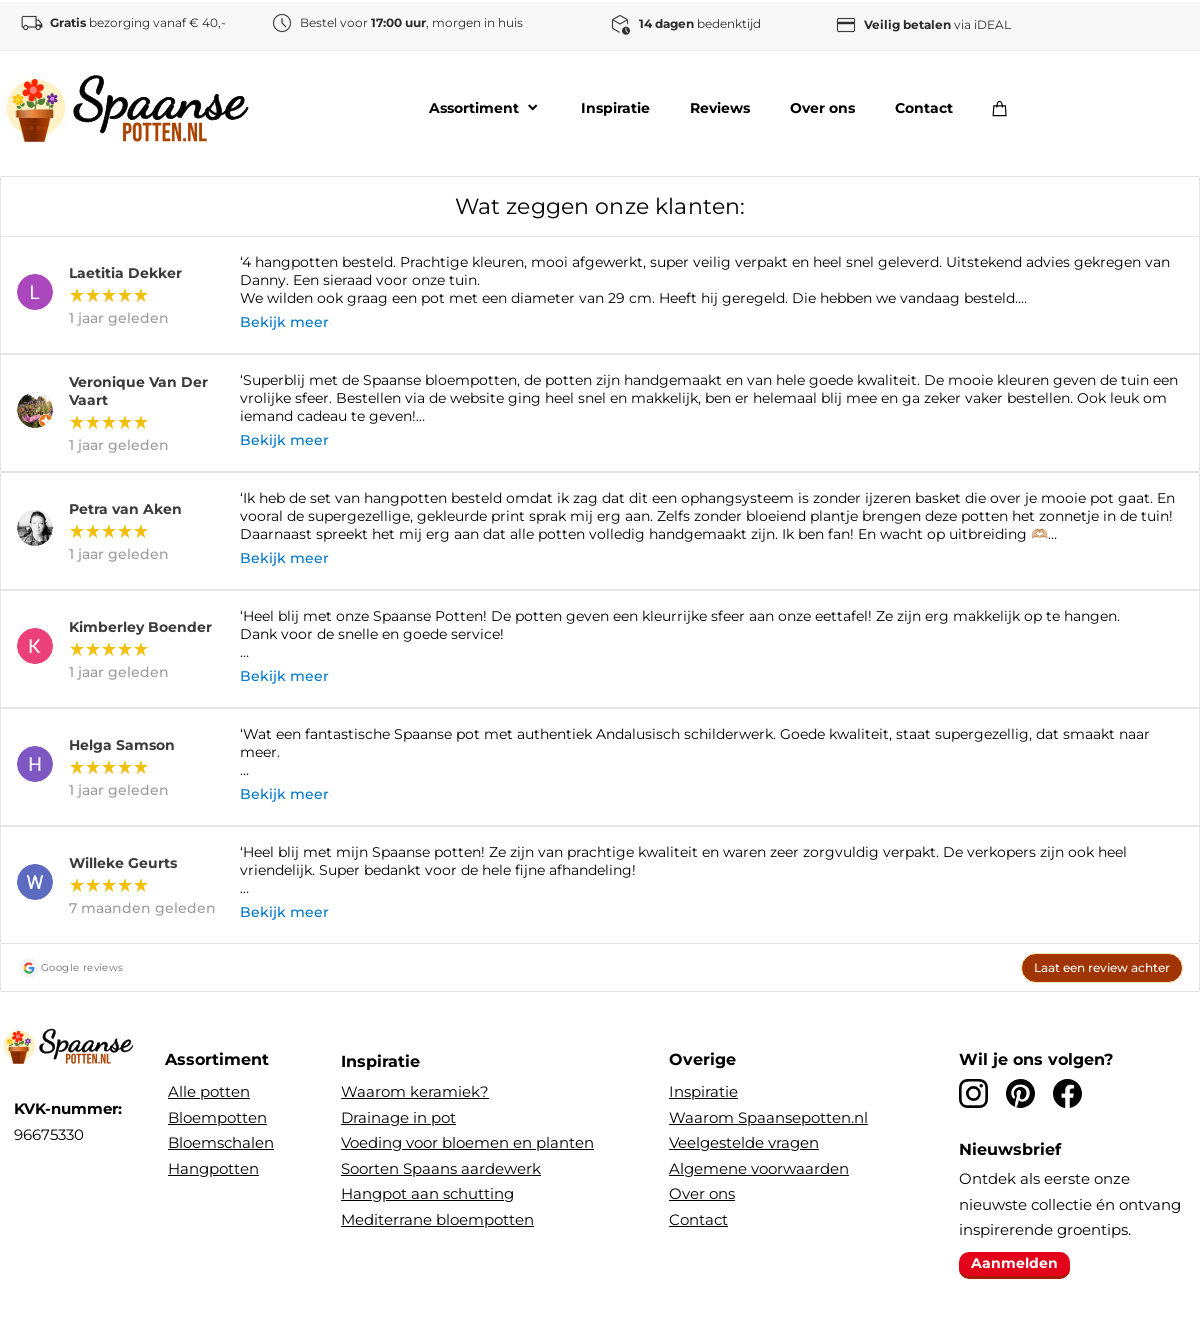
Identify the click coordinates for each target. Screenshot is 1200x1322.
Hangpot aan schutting (427, 1193)
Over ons (702, 1193)
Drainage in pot (398, 1117)
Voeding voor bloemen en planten (467, 1142)
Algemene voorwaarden (759, 1168)
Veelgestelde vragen (744, 1142)
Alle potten (209, 1091)
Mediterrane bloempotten (437, 1219)
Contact (698, 1219)
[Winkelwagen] (1005, 108)
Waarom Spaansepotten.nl (768, 1117)
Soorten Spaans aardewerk (441, 1168)
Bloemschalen (221, 1142)
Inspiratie (703, 1091)
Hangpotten (213, 1168)
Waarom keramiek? (415, 1091)
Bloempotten (217, 1117)
